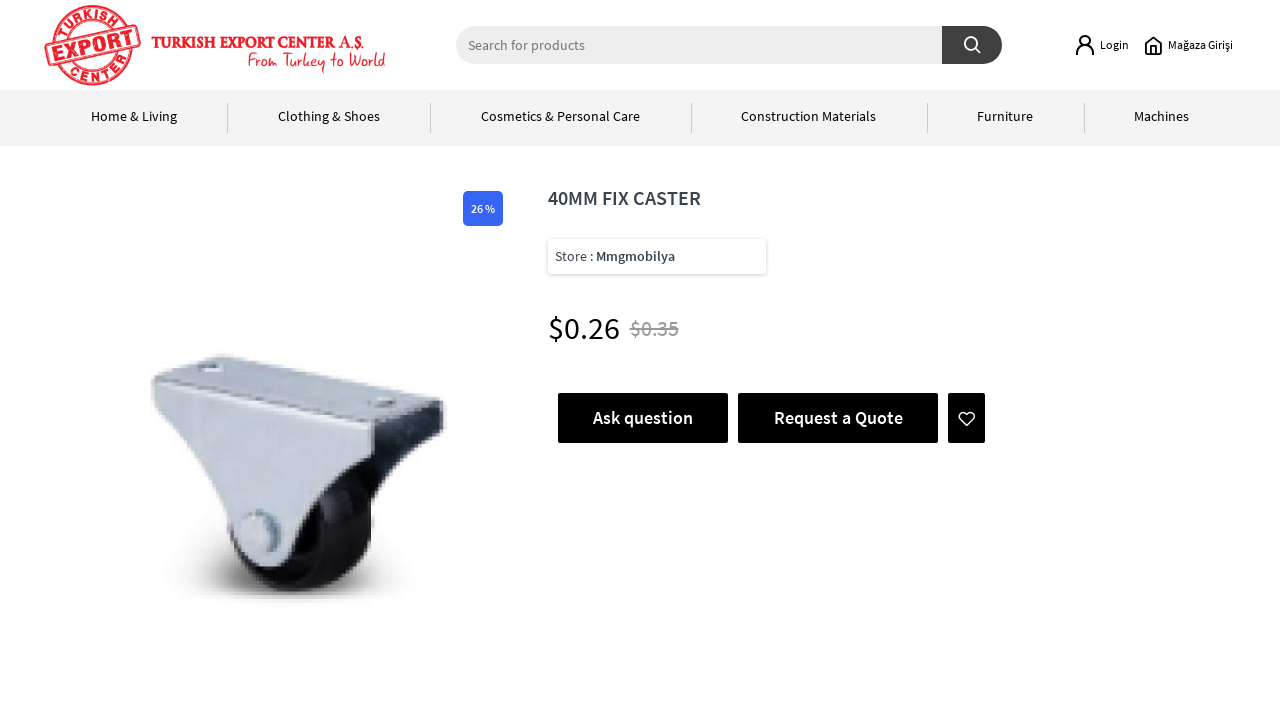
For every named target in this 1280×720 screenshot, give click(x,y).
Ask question (643, 417)
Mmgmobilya (635, 256)
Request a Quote (838, 417)
